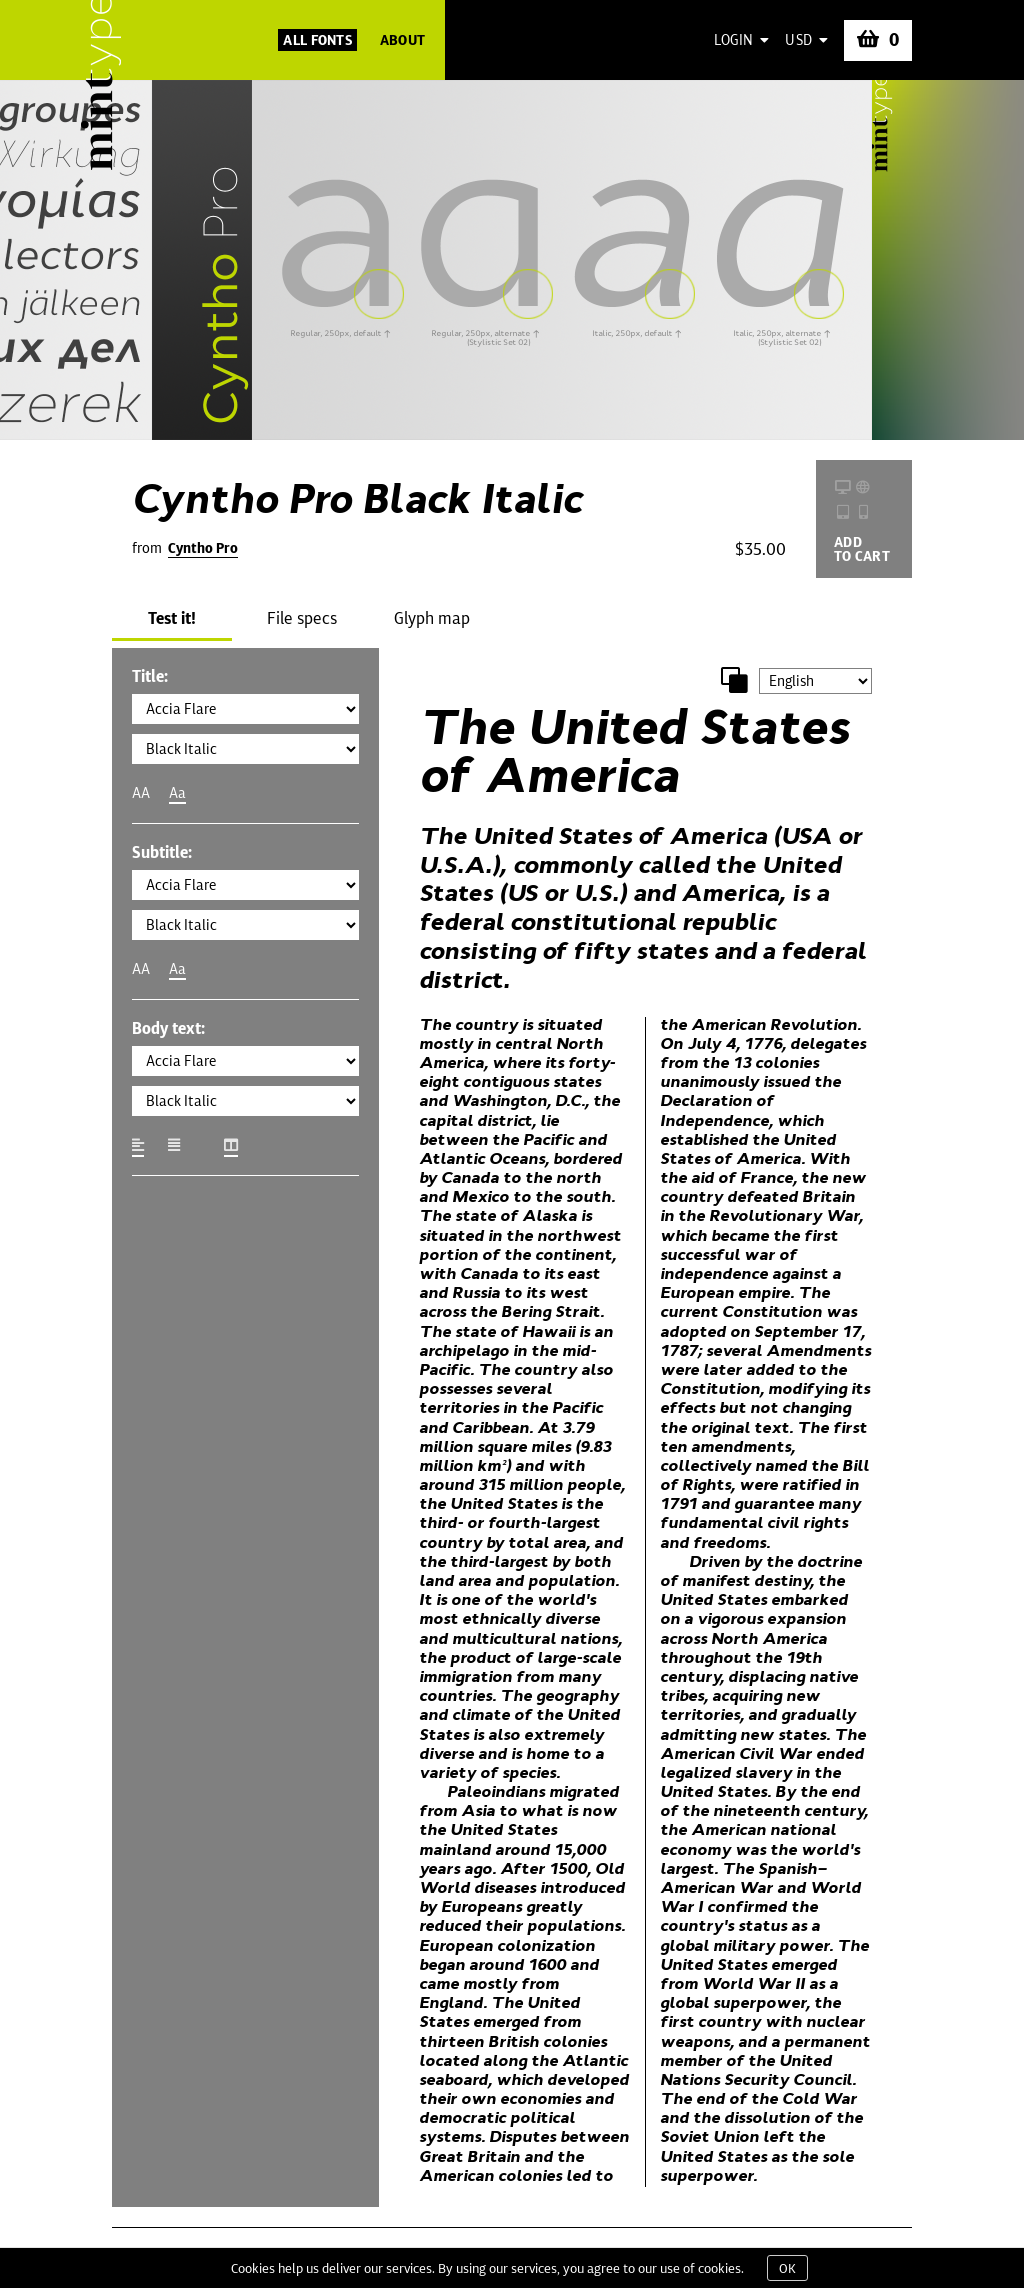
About (402, 40)
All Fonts (317, 40)
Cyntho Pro (203, 548)
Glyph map (432, 618)
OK (787, 2268)
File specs (302, 618)
